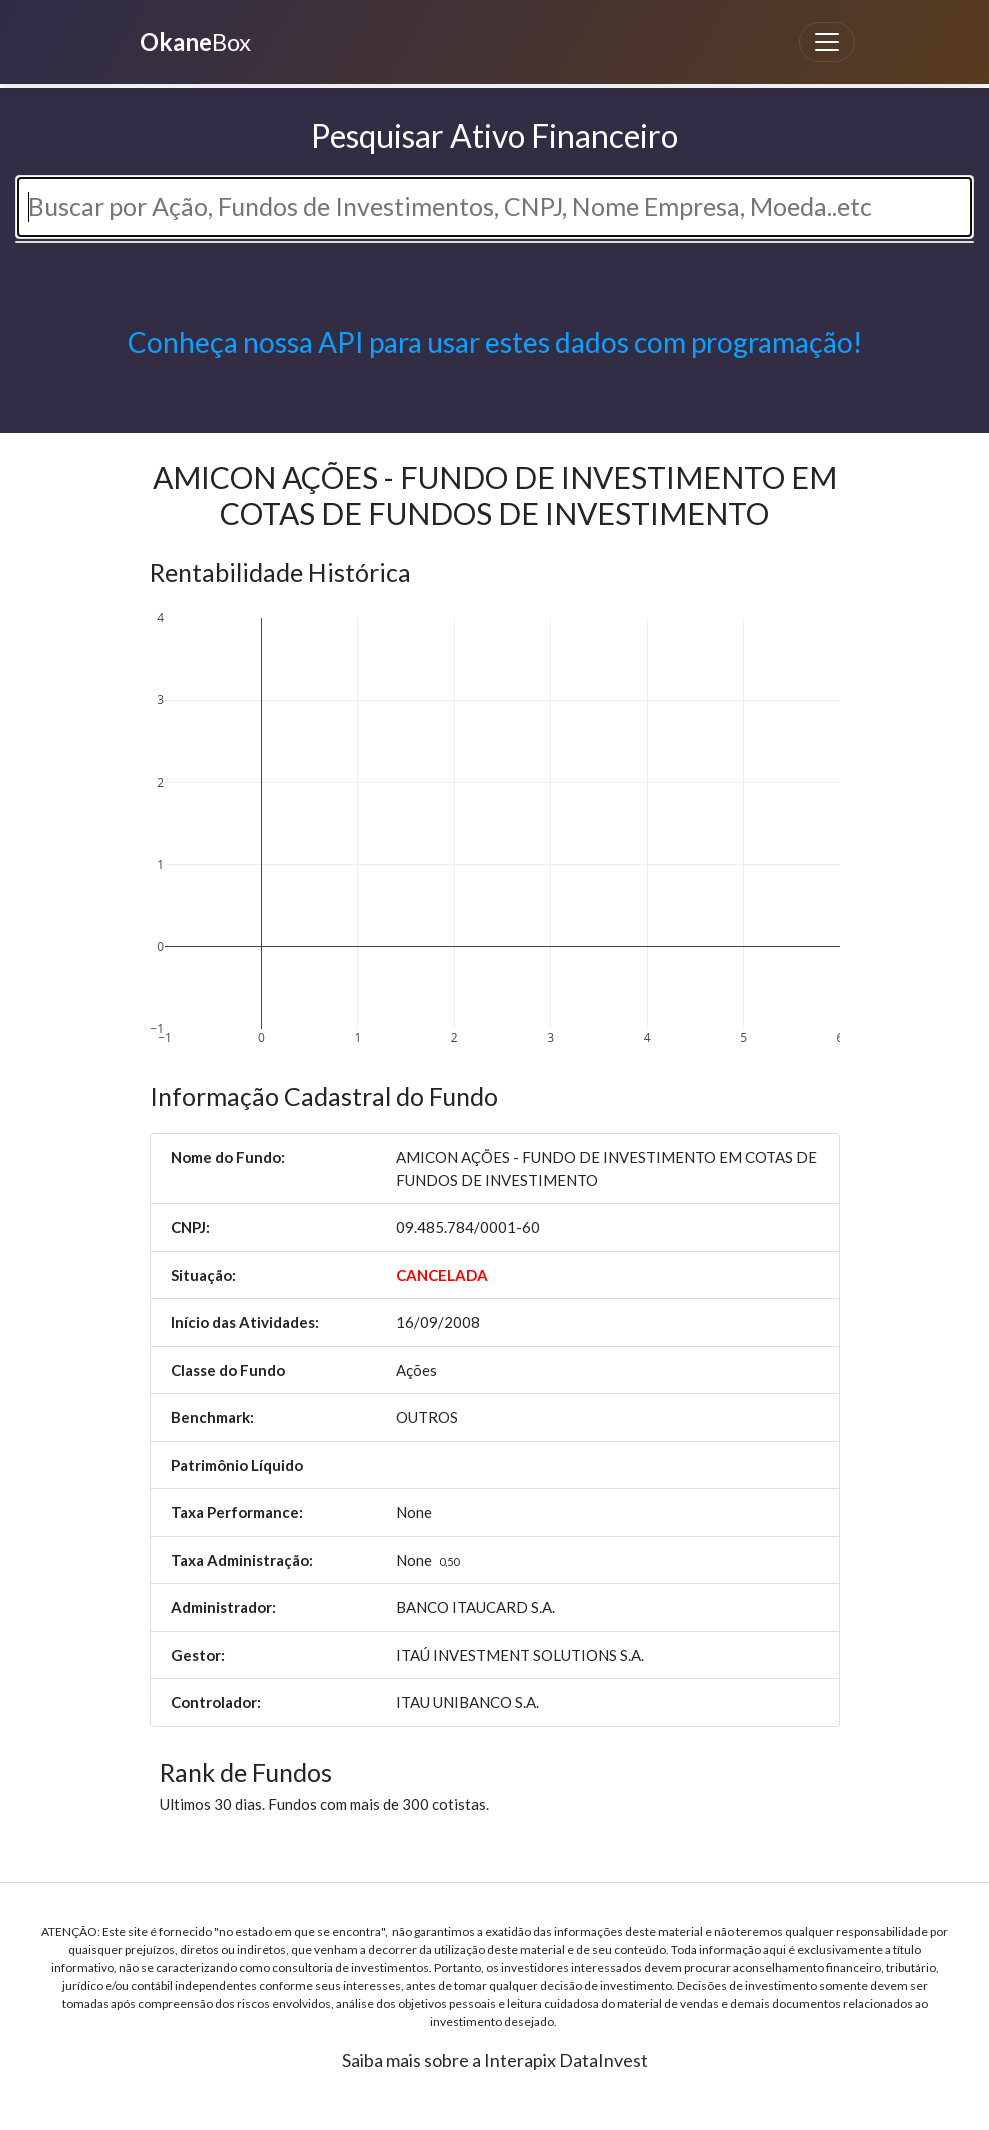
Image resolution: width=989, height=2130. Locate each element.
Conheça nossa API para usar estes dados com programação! (495, 342)
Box (193, 41)
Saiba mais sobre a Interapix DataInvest (495, 2060)
